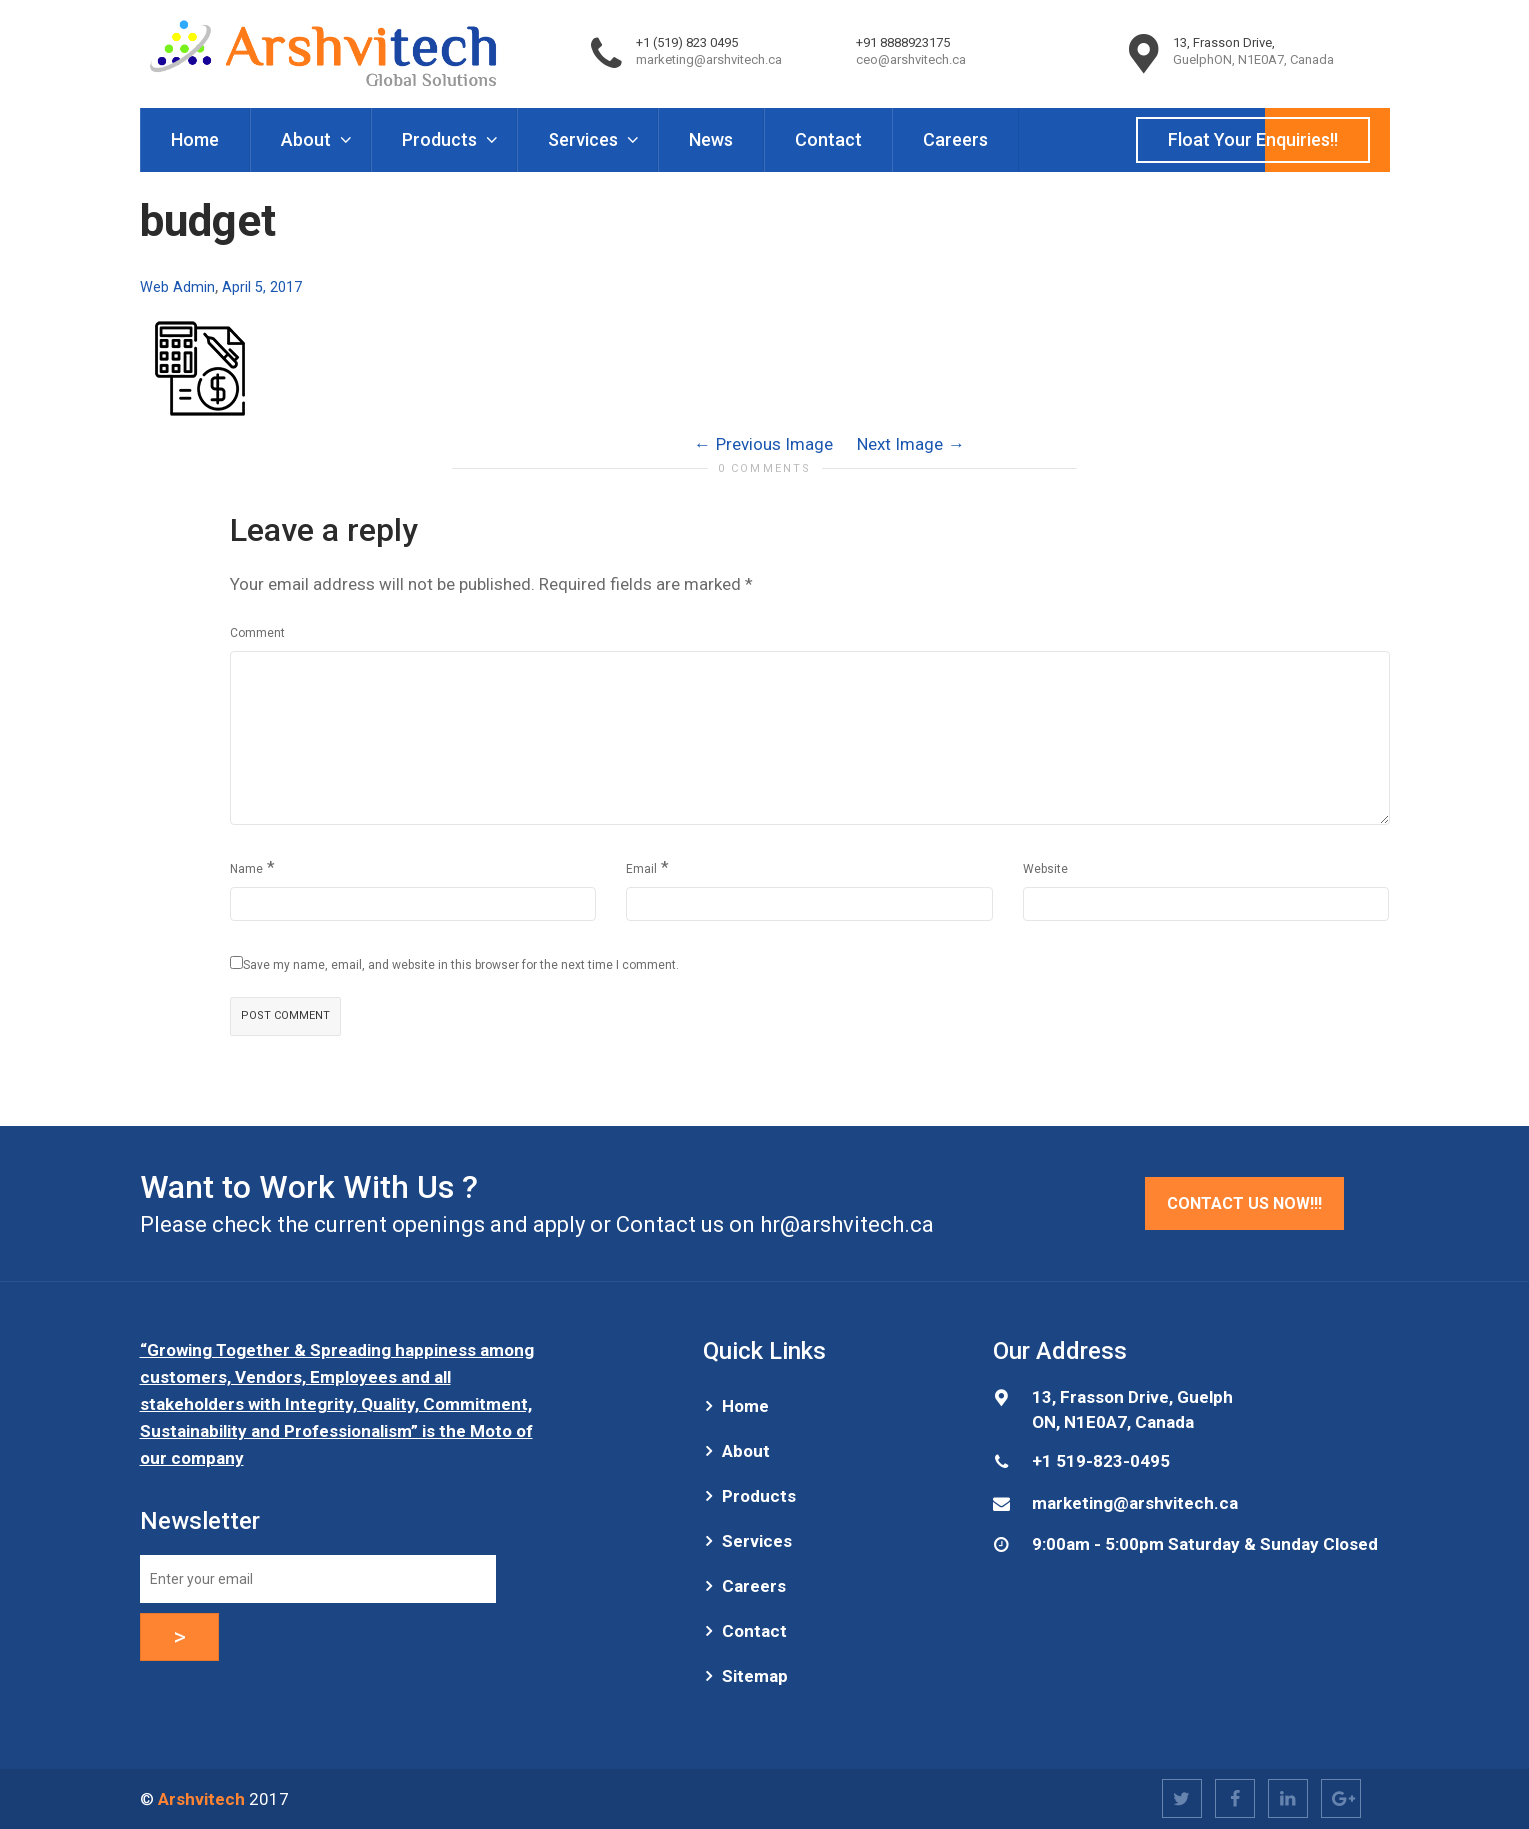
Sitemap (755, 1676)
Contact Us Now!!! (1244, 1203)
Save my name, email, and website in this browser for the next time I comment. (461, 965)
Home (195, 139)
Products (441, 139)
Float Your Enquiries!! (1253, 139)
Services (585, 139)
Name (246, 869)
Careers (955, 139)
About (308, 139)
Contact (828, 139)
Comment (257, 633)
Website (1045, 869)
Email (641, 869)
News (711, 139)
